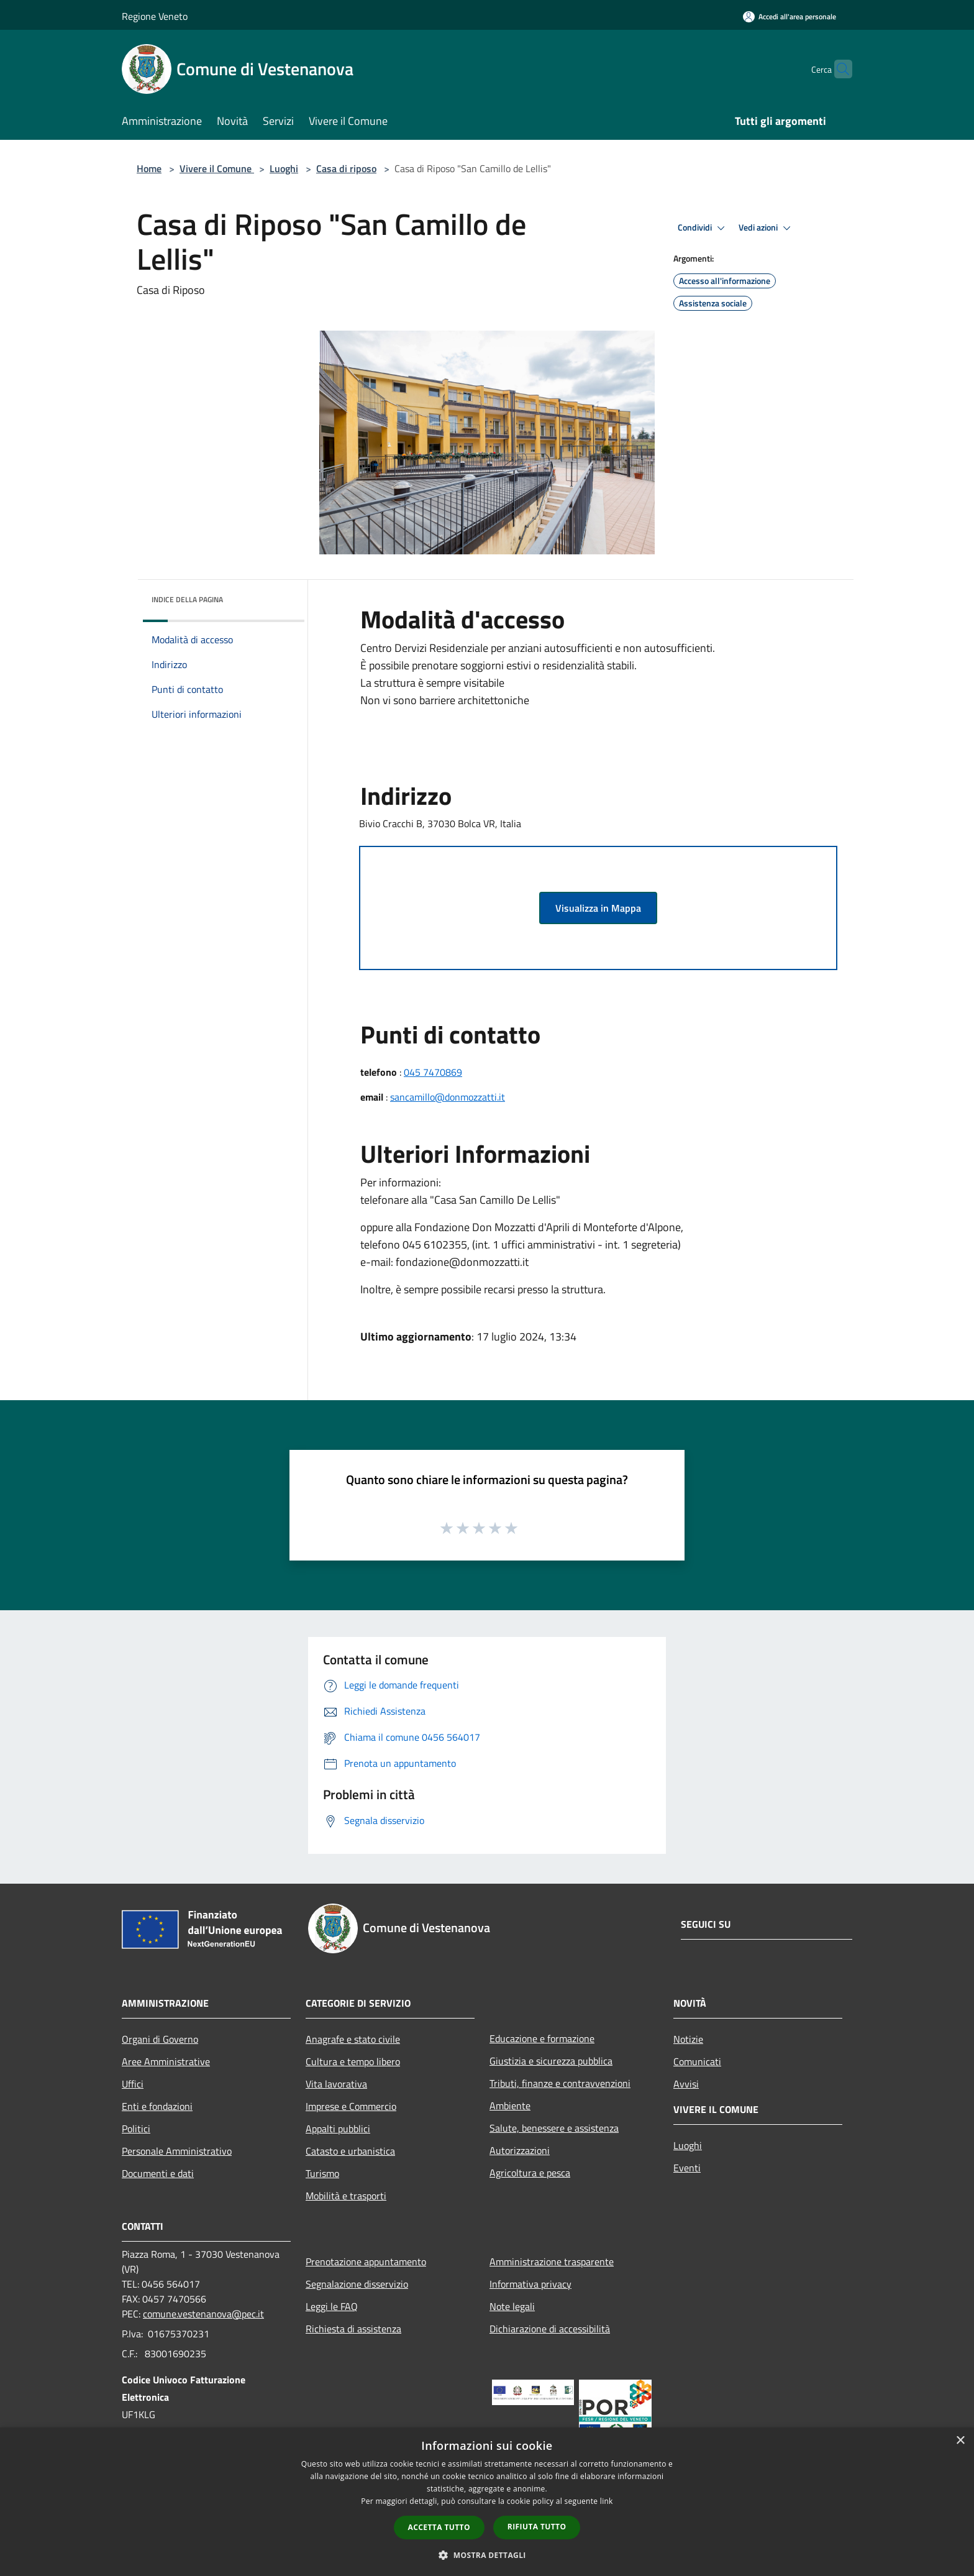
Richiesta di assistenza (353, 2328)
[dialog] (487, 2501)
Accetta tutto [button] (439, 2527)
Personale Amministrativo (177, 2150)
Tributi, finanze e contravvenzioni (559, 2083)
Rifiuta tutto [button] (537, 2526)
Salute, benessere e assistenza (554, 2127)
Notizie (688, 2039)
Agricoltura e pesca (529, 2172)
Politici (136, 2128)
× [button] (960, 2440)
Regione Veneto (155, 16)
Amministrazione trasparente (551, 2261)
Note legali (512, 2306)
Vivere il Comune (217, 168)
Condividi (703, 228)
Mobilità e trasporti (346, 2195)
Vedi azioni (766, 228)
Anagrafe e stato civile (353, 2039)
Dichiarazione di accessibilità (549, 2328)
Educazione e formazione (541, 2038)
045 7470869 (433, 1072)
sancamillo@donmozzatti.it (447, 1096)
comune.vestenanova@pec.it (203, 2313)
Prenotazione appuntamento (366, 2261)
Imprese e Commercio (351, 2106)
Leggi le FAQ (332, 2306)
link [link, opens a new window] (606, 2501)
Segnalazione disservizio (357, 2283)
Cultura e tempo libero (353, 2061)
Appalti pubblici (338, 2128)
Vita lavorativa (336, 2083)
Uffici (132, 2083)
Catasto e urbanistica (350, 2150)
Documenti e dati (158, 2173)
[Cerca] (837, 69)
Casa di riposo (346, 168)
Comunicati (697, 2061)
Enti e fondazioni (157, 2106)
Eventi (687, 2167)
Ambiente (509, 2105)
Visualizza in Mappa (598, 908)
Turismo (322, 2173)
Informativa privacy (530, 2283)
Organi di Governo (160, 2039)
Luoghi (284, 168)
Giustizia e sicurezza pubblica (550, 2060)
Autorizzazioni (519, 2150)
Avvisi (686, 2083)
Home (149, 168)
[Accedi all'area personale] (789, 16)
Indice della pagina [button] (187, 599)
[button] (487, 2555)
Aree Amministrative (166, 2061)
